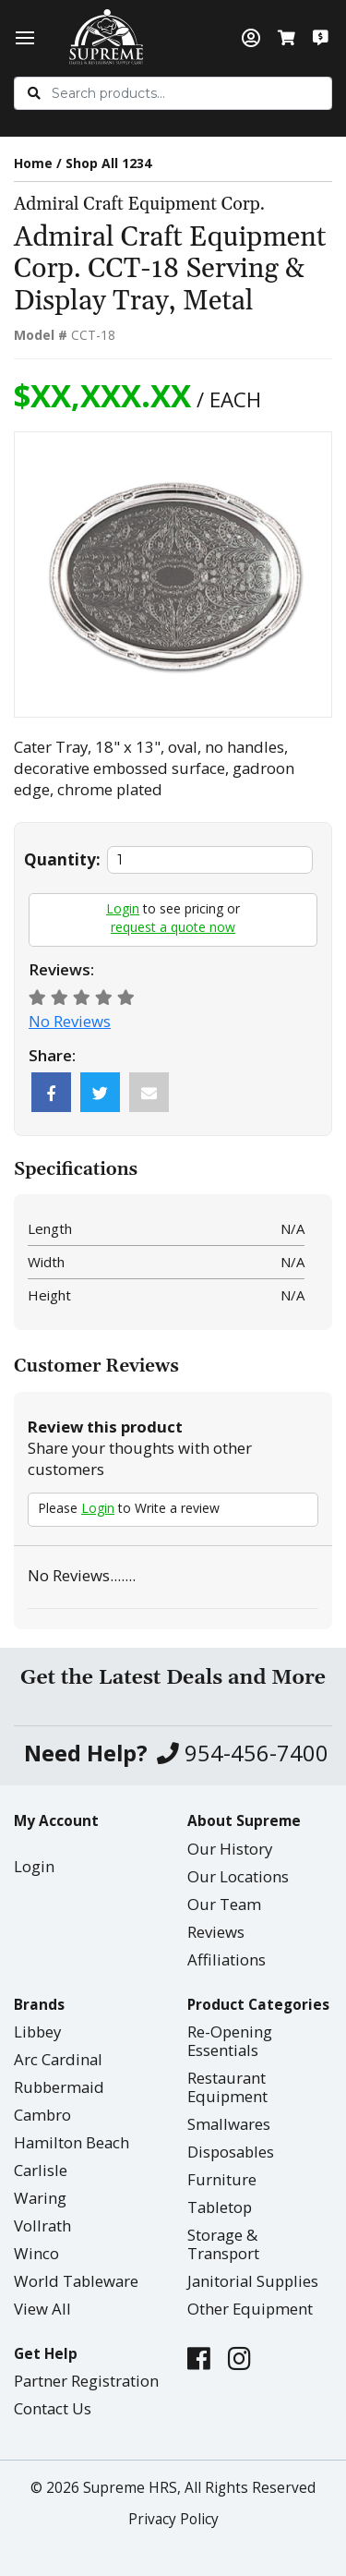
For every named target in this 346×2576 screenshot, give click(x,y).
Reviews (216, 1931)
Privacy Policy (173, 2519)
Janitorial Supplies (252, 2281)
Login (122, 908)
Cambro (42, 2114)
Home (33, 163)
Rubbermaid (59, 2087)
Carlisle (40, 2170)
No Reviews (70, 1021)
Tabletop (219, 2207)
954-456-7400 (242, 1753)
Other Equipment (250, 2308)
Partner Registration (86, 2380)
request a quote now (173, 927)
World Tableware (76, 2281)
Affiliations (226, 1959)
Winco (36, 2253)
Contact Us (52, 2408)
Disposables (230, 2151)
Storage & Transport (223, 2244)
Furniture (222, 2179)
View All (42, 2308)
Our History (229, 1848)
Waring (40, 2197)
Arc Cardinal (58, 2059)
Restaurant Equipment (227, 2087)
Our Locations (238, 1876)
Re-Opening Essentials (229, 2041)
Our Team (224, 1904)
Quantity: (62, 859)
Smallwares (228, 2124)
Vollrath (42, 2225)
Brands (39, 2004)
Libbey (37, 2031)
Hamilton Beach (71, 2142)
